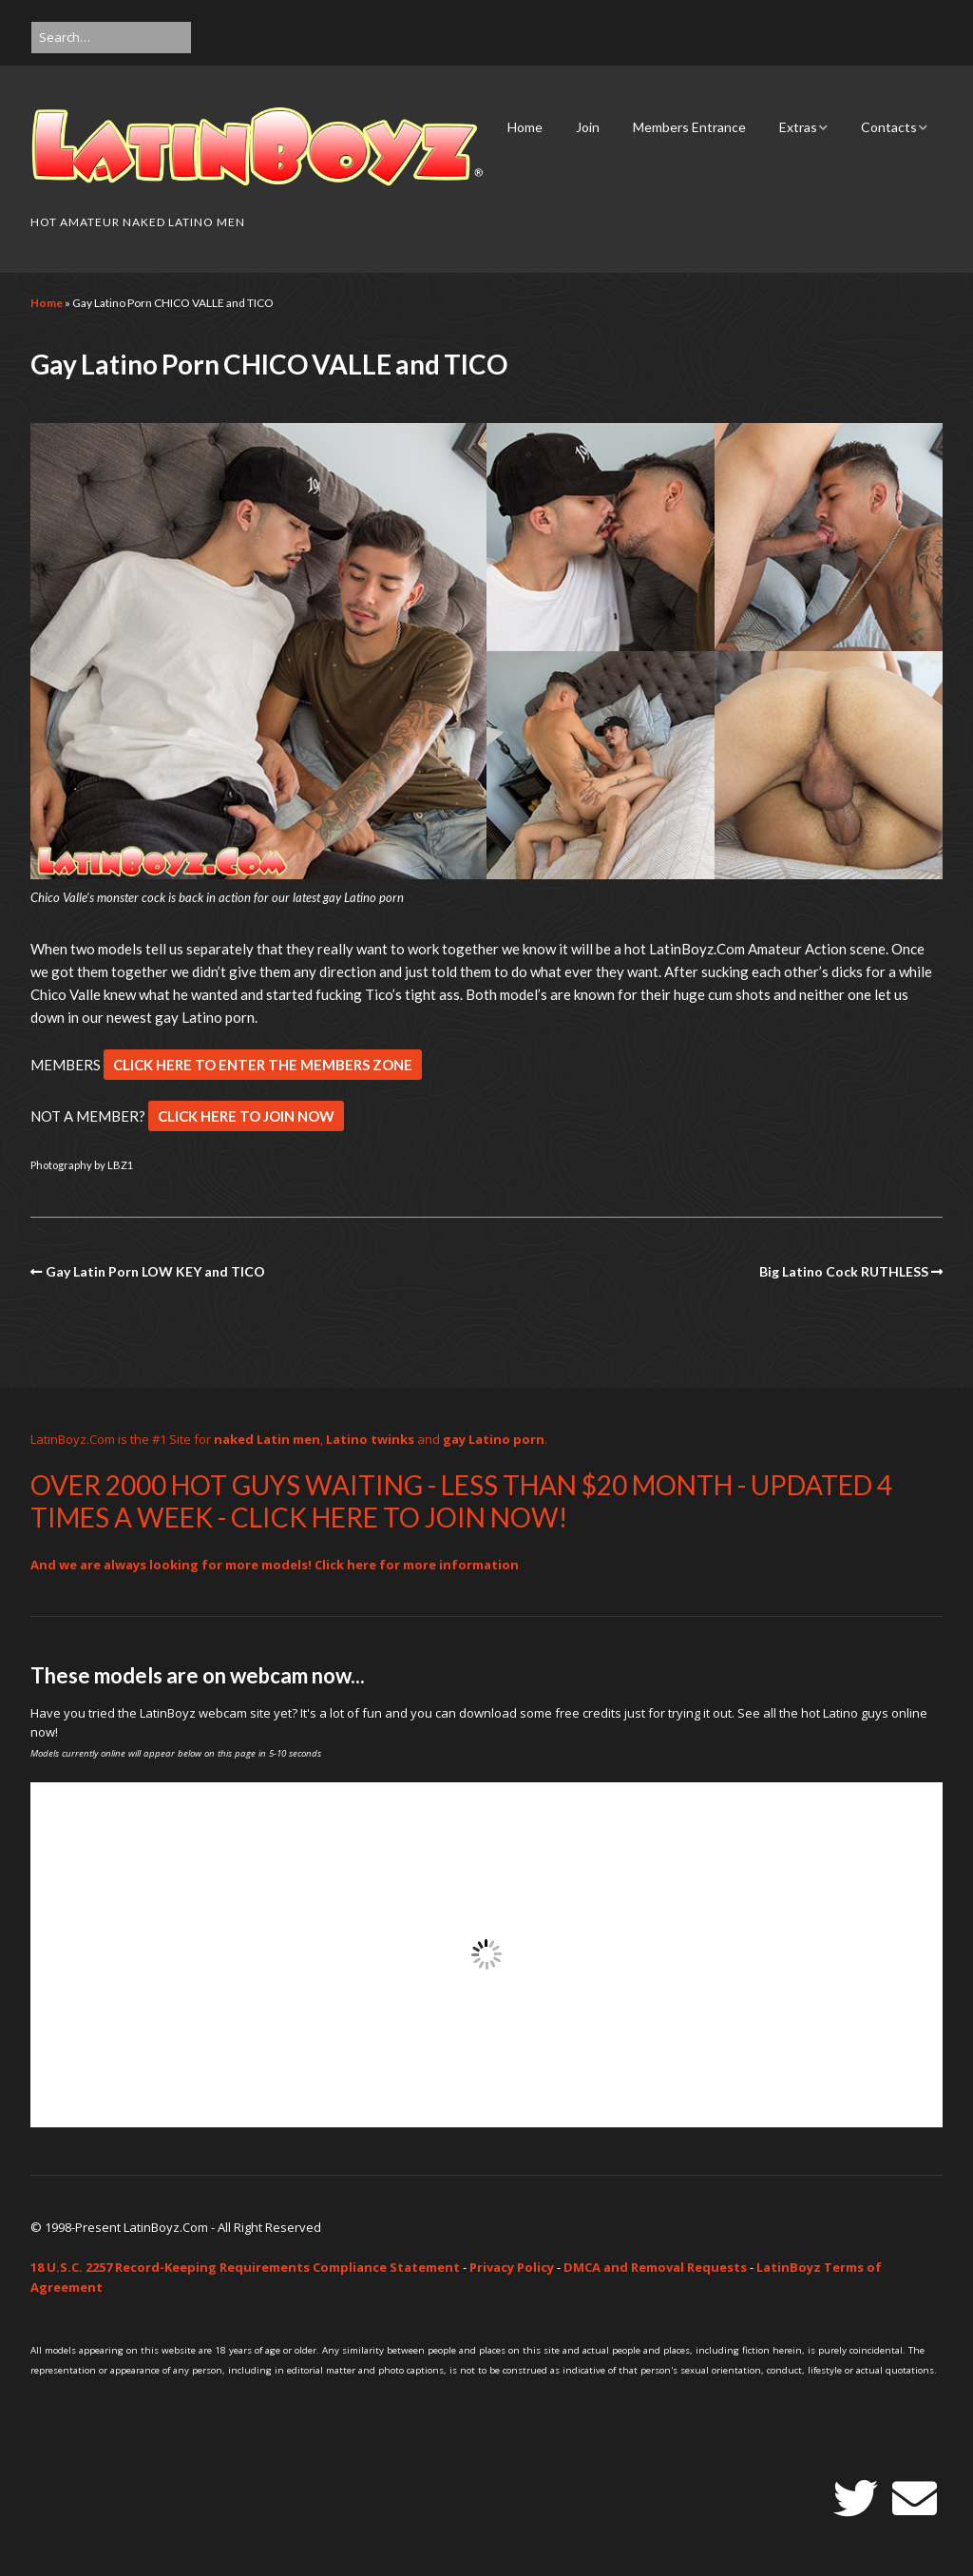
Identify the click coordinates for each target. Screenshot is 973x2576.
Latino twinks (370, 1439)
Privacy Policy (511, 2267)
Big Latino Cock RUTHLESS (843, 1271)
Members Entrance (689, 127)
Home (525, 127)
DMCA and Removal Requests (655, 2267)
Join (588, 127)
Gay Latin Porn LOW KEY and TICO (155, 1271)
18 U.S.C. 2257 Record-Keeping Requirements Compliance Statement (245, 2267)
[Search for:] (111, 37)
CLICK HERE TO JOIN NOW (246, 1116)
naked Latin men (267, 1439)
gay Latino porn (493, 1439)
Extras (798, 127)
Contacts (889, 127)
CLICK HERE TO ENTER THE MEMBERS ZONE (262, 1064)
